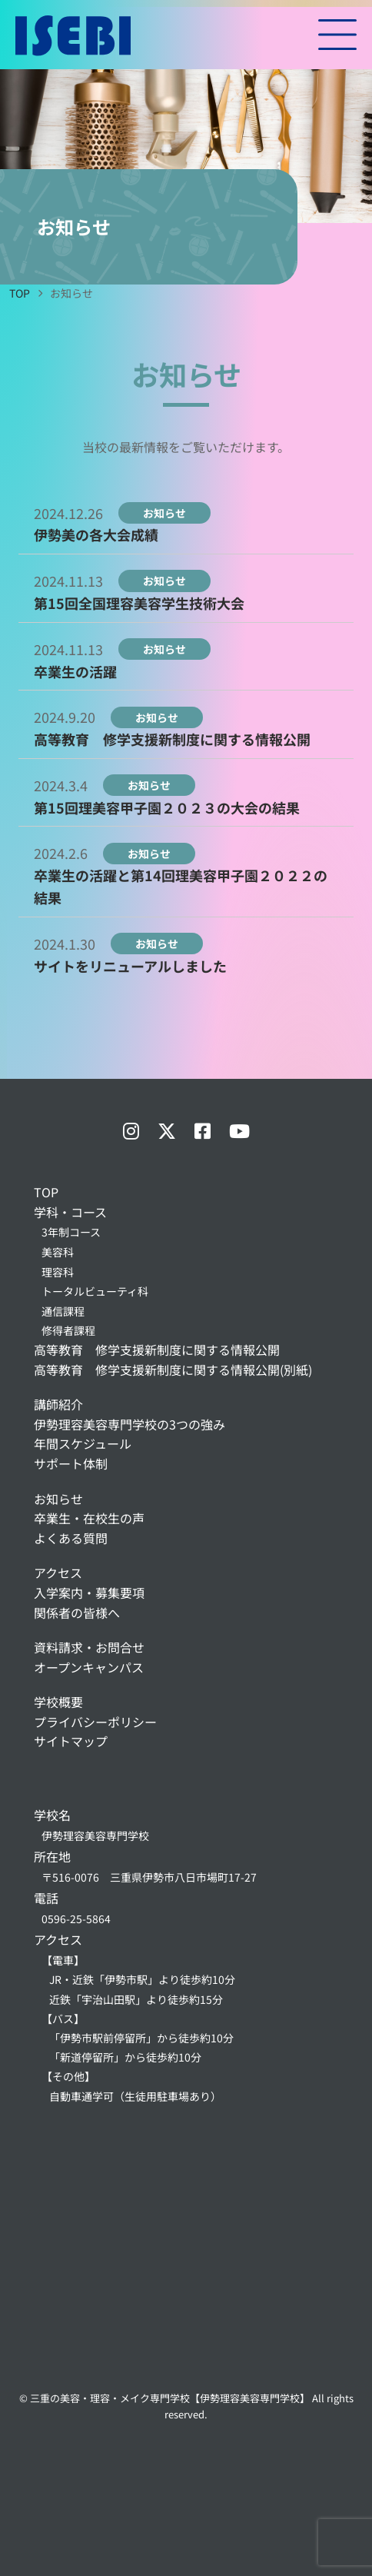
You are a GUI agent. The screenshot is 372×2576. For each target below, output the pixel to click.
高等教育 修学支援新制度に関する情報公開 (172, 739)
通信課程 (63, 1311)
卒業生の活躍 (75, 671)
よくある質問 (71, 1538)
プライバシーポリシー (95, 1721)
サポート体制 (71, 1463)
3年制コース (71, 1232)
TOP (46, 1192)
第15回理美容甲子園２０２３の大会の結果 (167, 807)
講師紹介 (58, 1404)
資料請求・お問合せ (89, 1647)
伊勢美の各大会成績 (96, 534)
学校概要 (58, 1701)
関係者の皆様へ (77, 1612)
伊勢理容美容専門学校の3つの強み (129, 1424)
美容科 (58, 1252)
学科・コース (70, 1212)
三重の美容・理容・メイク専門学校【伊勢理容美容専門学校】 (170, 2398)
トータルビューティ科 (95, 1291)
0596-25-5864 (76, 1918)
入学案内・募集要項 (89, 1592)
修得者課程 (68, 1330)
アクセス (58, 1572)
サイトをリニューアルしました (130, 966)
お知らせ (58, 1498)
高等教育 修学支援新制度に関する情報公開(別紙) (173, 1369)
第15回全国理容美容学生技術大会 (139, 603)
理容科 (58, 1272)
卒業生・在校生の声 (89, 1518)
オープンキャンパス (89, 1667)
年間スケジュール (82, 1443)
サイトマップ (71, 1741)
